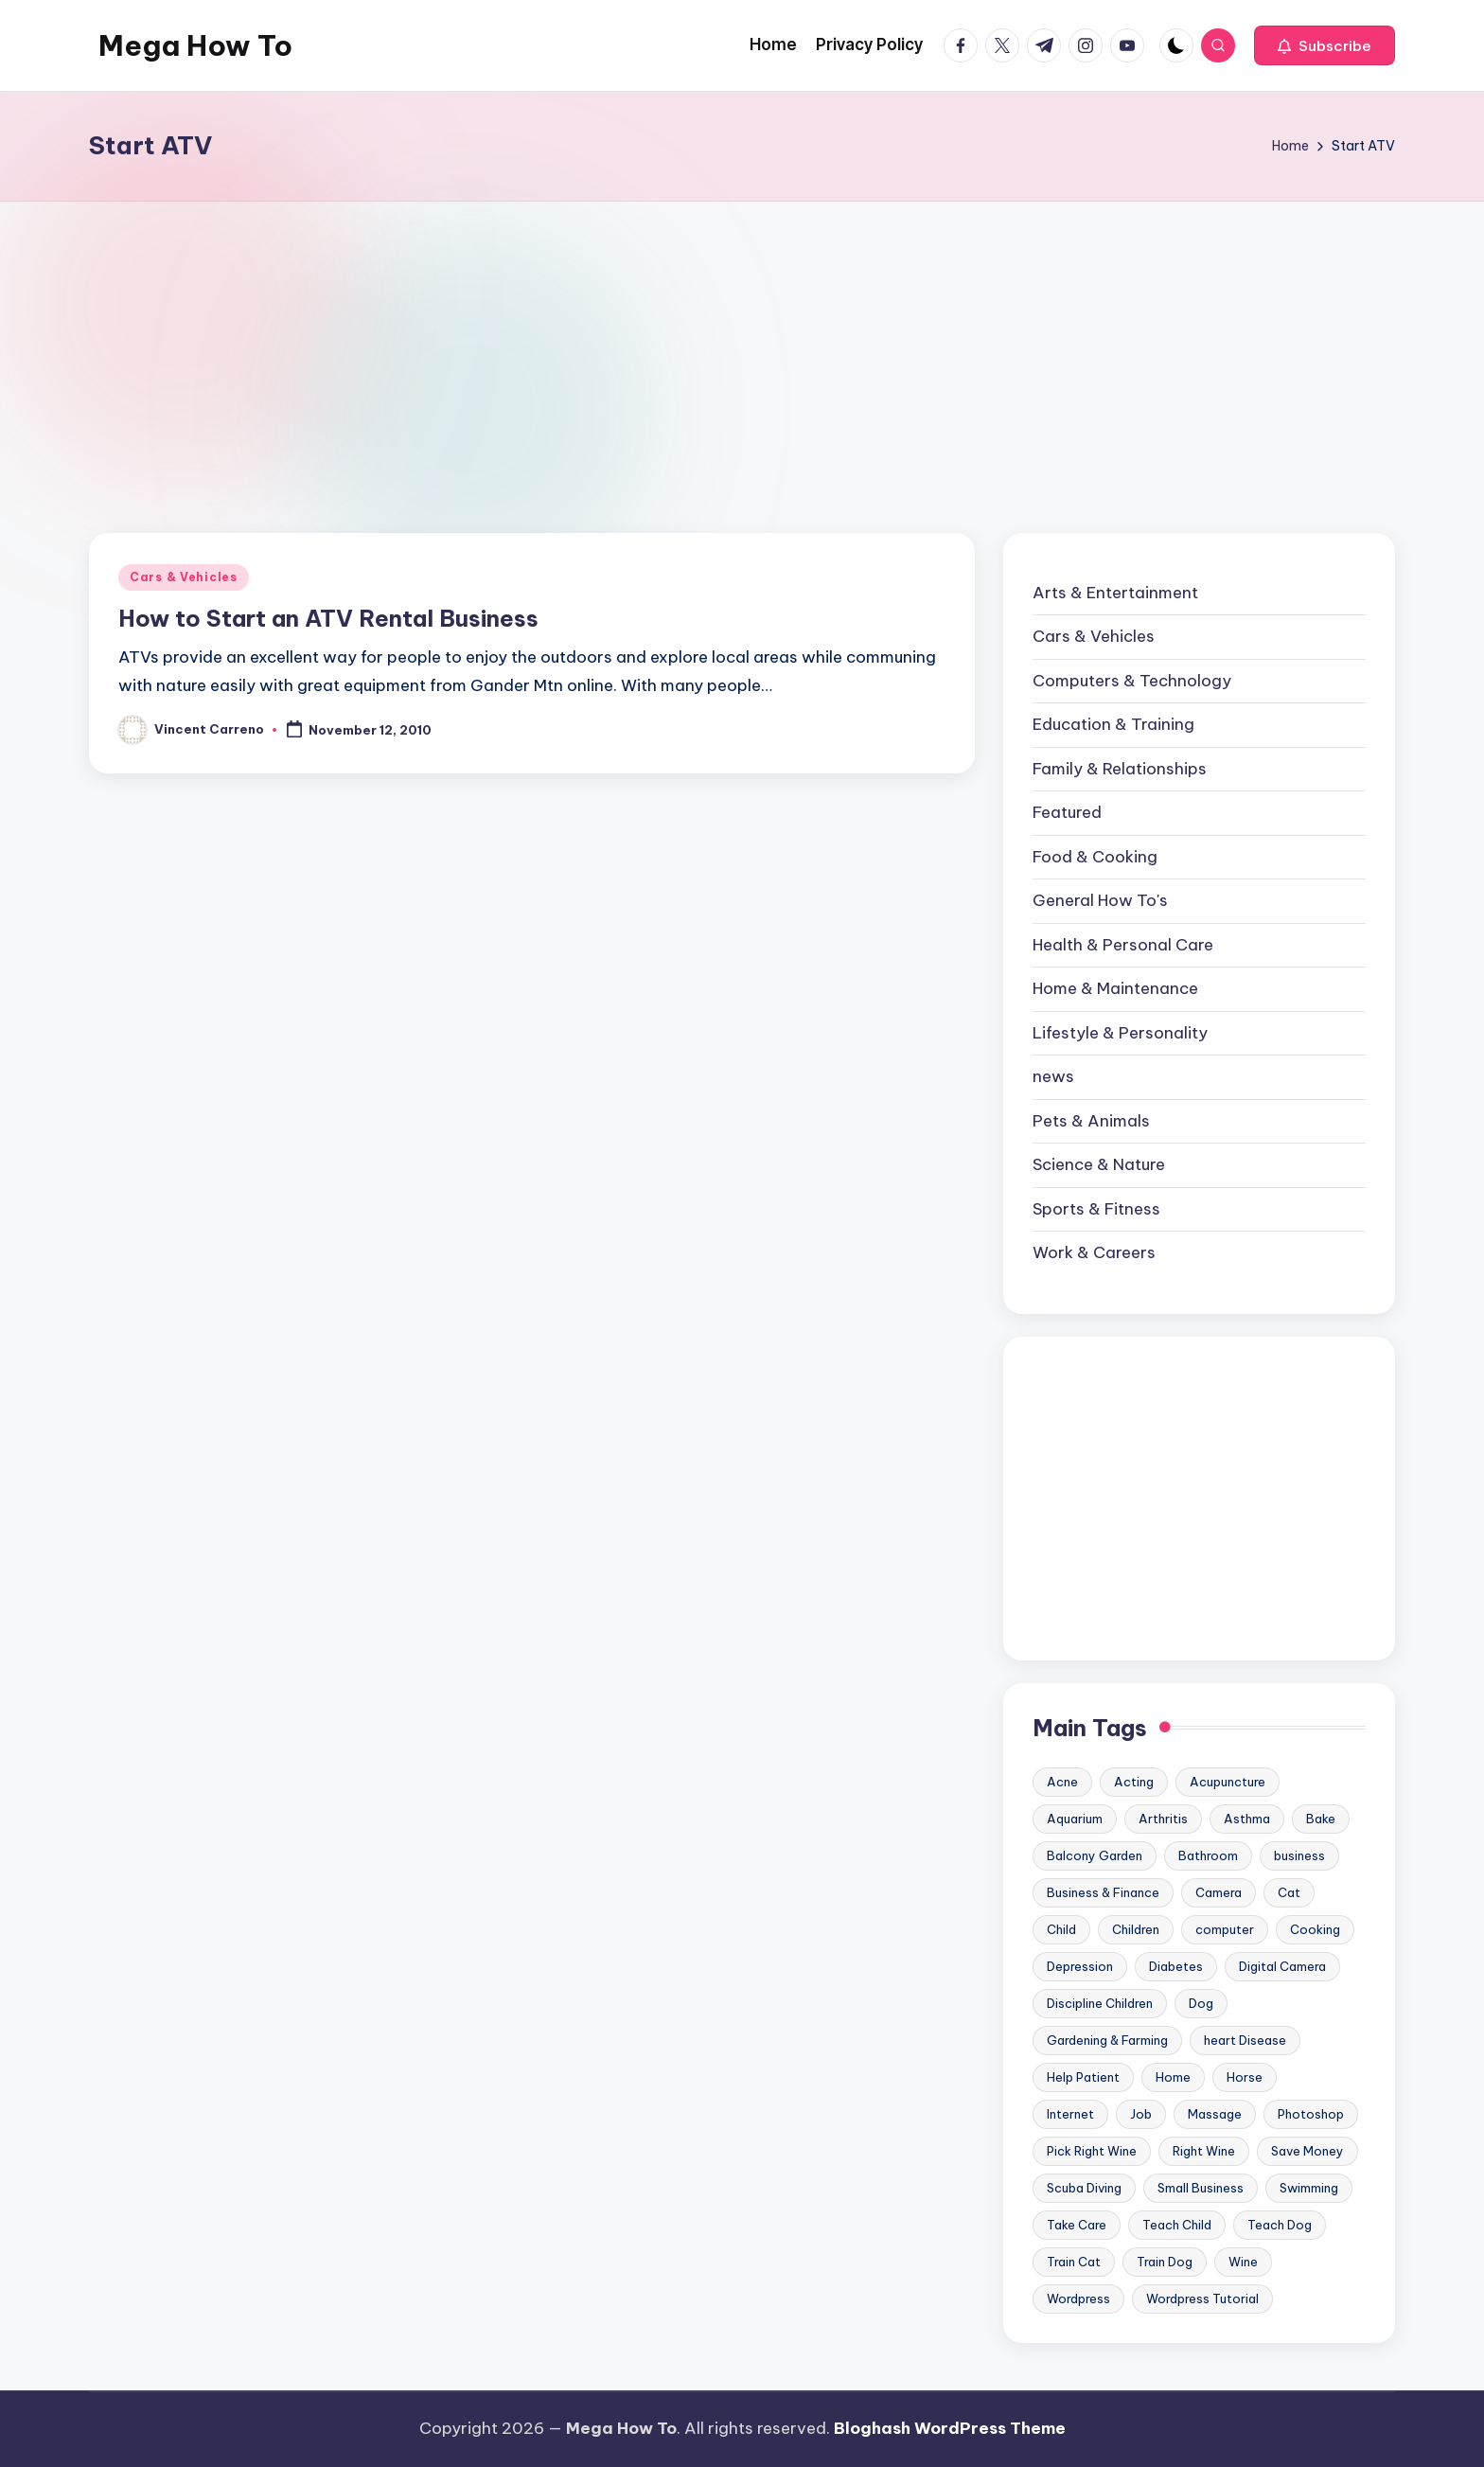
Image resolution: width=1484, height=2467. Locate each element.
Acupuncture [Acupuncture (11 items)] (1227, 1781)
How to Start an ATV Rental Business (328, 618)
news (1053, 1076)
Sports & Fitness (1096, 1208)
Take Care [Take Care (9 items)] (1076, 2224)
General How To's (1100, 900)
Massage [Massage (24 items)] (1215, 2113)
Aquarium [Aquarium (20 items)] (1075, 1818)
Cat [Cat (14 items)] (1289, 1892)
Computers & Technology (1132, 680)
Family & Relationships (1120, 768)
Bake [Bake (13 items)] (1320, 1818)
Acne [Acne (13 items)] (1062, 1781)
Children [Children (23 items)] (1135, 1929)
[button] (1324, 45)
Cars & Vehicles (184, 577)
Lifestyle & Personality (1120, 1032)
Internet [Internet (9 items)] (1070, 2113)
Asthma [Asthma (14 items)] (1247, 1818)
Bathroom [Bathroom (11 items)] (1208, 1855)
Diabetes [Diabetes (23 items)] (1176, 1966)
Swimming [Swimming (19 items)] (1309, 2187)
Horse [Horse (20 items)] (1245, 2077)
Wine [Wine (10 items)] (1243, 2261)
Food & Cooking (1095, 856)
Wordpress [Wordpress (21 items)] (1078, 2298)
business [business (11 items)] (1299, 1855)
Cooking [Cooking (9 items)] (1315, 1929)
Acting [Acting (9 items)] (1134, 1781)
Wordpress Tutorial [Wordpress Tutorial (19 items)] (1202, 2298)
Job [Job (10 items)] (1141, 2113)
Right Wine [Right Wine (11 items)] (1204, 2150)
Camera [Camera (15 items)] (1218, 1892)
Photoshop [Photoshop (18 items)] (1311, 2113)
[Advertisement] (742, 343)
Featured (1067, 812)
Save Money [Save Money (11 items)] (1307, 2150)
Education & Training (1113, 724)
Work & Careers (1094, 1252)
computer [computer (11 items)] (1224, 1929)
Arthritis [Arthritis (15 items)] (1163, 1818)
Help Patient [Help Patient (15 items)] (1083, 2077)
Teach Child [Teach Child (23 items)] (1176, 2224)
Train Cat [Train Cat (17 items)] (1074, 2261)
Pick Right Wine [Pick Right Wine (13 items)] (1092, 2150)
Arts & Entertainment (1115, 592)
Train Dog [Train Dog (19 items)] (1164, 2261)
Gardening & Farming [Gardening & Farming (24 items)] (1107, 2040)
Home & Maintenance (1115, 988)
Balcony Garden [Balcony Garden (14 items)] (1094, 1855)
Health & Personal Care (1123, 944)
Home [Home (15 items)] (1173, 2077)
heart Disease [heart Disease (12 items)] (1245, 2040)
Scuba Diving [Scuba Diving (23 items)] (1084, 2187)
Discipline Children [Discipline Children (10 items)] (1100, 2003)
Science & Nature (1099, 1164)
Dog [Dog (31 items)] (1201, 2003)
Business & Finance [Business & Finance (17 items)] (1103, 1892)
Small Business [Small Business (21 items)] (1200, 2187)
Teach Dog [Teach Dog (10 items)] (1279, 2224)
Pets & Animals (1091, 1120)
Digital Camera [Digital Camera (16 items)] (1282, 1966)
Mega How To (195, 45)
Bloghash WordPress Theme (950, 2428)
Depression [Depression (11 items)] (1080, 1966)
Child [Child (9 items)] (1061, 1929)
